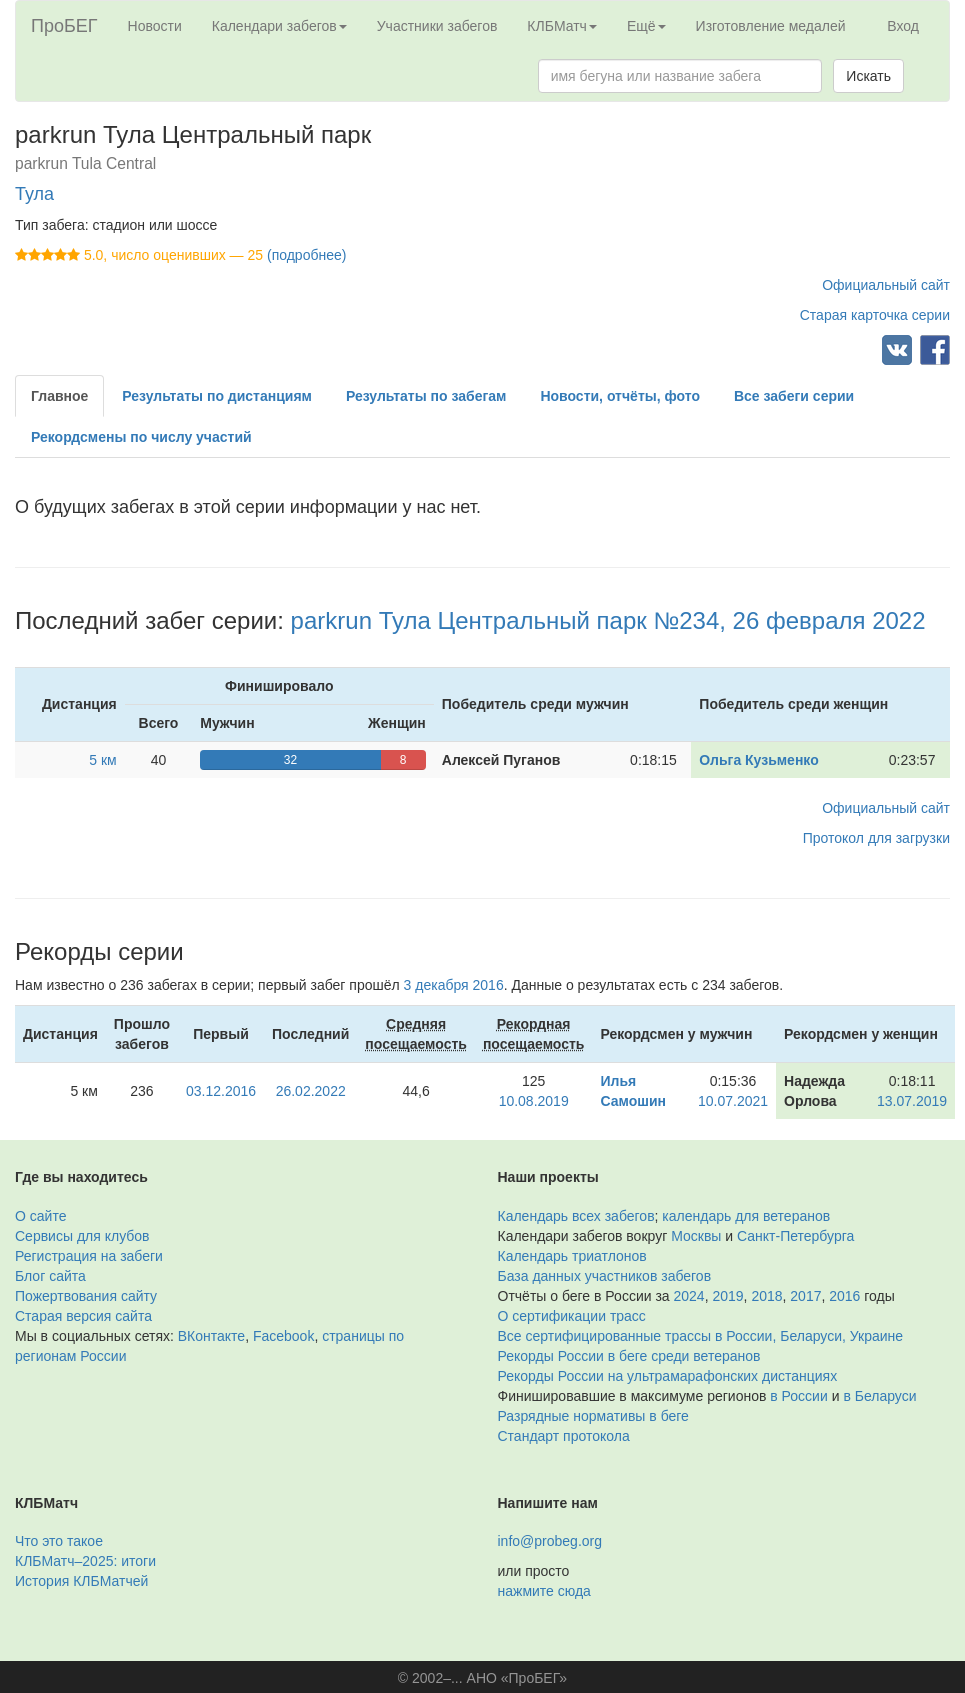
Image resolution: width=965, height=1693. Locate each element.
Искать (868, 76)
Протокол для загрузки (876, 838)
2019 (727, 1296)
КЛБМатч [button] (562, 26)
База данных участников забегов (605, 1276)
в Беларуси (879, 1396)
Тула (34, 194)
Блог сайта (50, 1276)
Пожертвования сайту (86, 1296)
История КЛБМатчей (81, 1581)
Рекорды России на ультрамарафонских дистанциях (668, 1376)
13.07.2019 (912, 1101)
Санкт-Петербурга (795, 1236)
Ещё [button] (646, 26)
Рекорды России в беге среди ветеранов (629, 1356)
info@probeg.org (550, 1541)
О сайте (40, 1216)
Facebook (283, 1336)
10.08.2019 (534, 1101)
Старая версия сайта (83, 1316)
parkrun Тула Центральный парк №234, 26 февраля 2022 (608, 620)
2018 (766, 1296)
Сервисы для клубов (82, 1236)
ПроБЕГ (64, 26)
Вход (903, 26)
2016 (844, 1296)
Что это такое (59, 1541)
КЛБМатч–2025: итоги (85, 1561)
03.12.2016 (221, 1091)
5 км (102, 760)
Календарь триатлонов (572, 1256)
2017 (805, 1296)
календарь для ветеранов (746, 1216)
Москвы (696, 1236)
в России (798, 1396)
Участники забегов (437, 26)
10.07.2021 (733, 1101)
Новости (155, 26)
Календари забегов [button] (279, 26)
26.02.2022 (311, 1091)
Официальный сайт (886, 285)
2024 (689, 1296)
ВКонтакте (211, 1336)
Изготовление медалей (771, 26)
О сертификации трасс (572, 1316)
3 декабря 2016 (454, 985)
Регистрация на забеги (89, 1256)
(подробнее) (306, 255)
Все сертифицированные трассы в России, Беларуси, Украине (701, 1336)
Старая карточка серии (875, 315)
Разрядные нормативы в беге (593, 1416)
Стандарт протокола (564, 1436)
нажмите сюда (544, 1591)
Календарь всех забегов (576, 1216)
